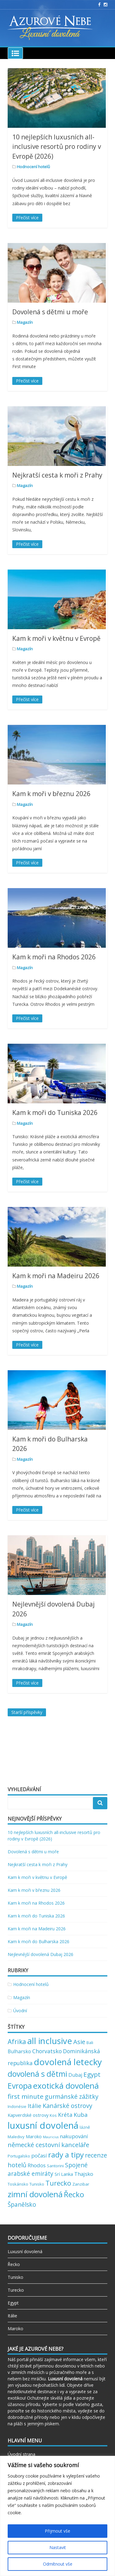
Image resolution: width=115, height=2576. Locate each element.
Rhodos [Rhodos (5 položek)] (37, 2165)
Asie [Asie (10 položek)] (79, 2041)
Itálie (12, 2316)
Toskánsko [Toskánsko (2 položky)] (18, 2184)
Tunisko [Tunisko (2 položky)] (36, 2184)
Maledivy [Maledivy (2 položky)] (16, 2136)
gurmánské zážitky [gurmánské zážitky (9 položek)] (71, 2096)
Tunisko (15, 2277)
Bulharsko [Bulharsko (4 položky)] (19, 2051)
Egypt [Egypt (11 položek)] (92, 2074)
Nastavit (57, 2547)
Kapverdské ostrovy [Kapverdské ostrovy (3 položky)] (28, 2115)
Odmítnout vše (57, 2564)
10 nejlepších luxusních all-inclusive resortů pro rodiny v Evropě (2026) (56, 147)
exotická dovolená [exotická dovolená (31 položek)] (66, 2085)
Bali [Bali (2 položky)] (89, 2042)
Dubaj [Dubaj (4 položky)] (75, 2075)
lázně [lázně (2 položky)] (85, 2127)
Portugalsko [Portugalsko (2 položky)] (19, 2156)
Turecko (16, 2290)
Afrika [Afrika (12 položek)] (17, 2041)
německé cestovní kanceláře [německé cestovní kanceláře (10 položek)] (48, 2144)
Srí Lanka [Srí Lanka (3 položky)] (64, 2174)
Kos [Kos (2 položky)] (53, 2115)
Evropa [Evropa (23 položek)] (20, 2086)
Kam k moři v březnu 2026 (51, 793)
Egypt (13, 2303)
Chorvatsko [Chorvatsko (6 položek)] (47, 2051)
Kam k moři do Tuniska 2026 (55, 1112)
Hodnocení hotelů (33, 166)
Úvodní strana (21, 2454)
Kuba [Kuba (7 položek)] (81, 2114)
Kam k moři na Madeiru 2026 (55, 1275)
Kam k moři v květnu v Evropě (56, 638)
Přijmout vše (57, 2531)
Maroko (15, 2328)
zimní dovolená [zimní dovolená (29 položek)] (35, 2194)
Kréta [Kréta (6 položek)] (65, 2114)
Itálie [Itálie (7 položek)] (34, 2105)
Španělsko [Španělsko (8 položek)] (22, 2205)
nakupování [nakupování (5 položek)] (74, 2136)
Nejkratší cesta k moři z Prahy (57, 475)
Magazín (25, 322)
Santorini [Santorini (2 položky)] (55, 2165)
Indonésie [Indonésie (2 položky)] (17, 2106)
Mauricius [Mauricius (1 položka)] (51, 2137)
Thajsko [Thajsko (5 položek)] (83, 2173)
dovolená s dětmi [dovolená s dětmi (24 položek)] (37, 2074)
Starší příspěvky (26, 1712)
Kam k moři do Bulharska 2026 (38, 1941)
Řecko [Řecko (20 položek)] (74, 2194)
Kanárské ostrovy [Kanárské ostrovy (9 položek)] (67, 2106)
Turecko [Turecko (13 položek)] (58, 2183)
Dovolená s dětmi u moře (50, 312)
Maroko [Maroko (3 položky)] (34, 2136)
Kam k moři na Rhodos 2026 (54, 957)
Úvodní (20, 2010)
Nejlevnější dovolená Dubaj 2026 (40, 1954)
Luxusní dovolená (25, 2251)
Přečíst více (27, 217)
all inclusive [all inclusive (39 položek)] (49, 2040)
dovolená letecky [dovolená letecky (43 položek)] (68, 2062)
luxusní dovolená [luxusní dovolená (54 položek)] (43, 2125)
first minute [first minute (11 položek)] (26, 2096)
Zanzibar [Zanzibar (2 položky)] (80, 2184)
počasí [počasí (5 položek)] (39, 2155)
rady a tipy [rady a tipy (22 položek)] (66, 2155)
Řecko (14, 2264)
